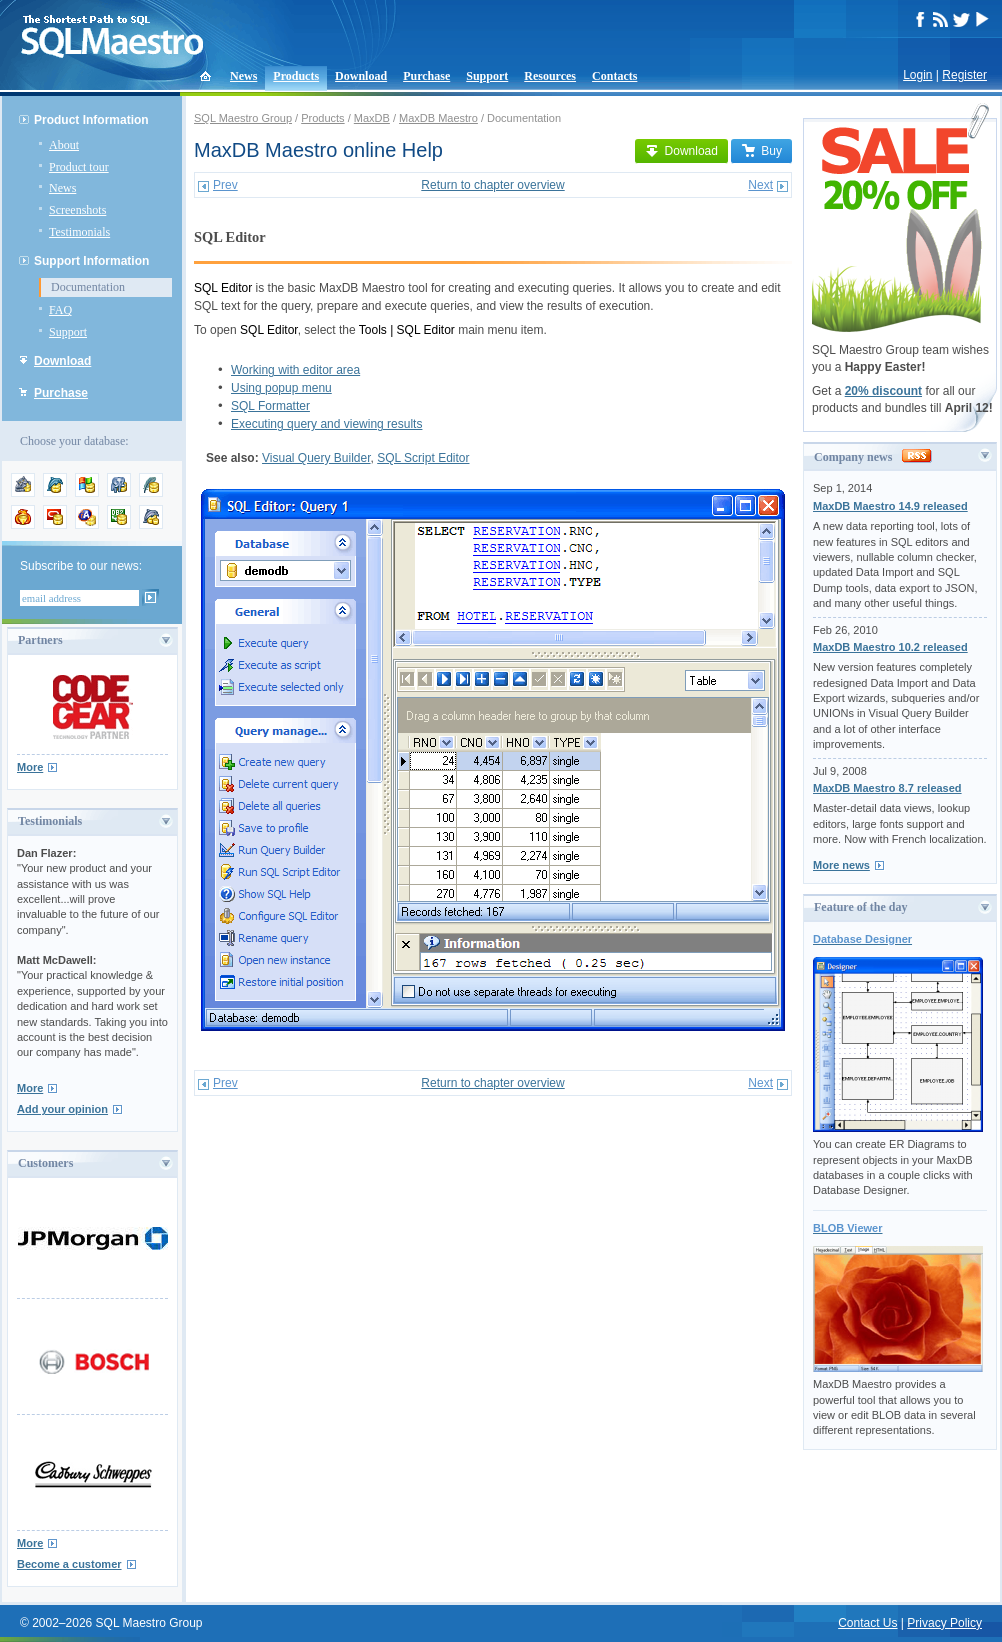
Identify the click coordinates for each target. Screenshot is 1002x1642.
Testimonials (79, 232)
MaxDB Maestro (438, 118)
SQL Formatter (270, 406)
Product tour (79, 167)
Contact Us (867, 1623)
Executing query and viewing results (326, 424)
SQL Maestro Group (243, 118)
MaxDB (372, 118)
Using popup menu (281, 388)
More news (841, 865)
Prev (225, 185)
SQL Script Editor (423, 458)
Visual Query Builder (316, 458)
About (64, 145)
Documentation (88, 287)
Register (964, 75)
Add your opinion (62, 1109)
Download (361, 76)
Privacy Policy (944, 1623)
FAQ (60, 310)
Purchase (426, 76)
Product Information (91, 120)
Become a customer (69, 1564)
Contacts (614, 76)
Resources (550, 76)
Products (296, 76)
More (30, 767)
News (243, 76)
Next (760, 185)
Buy (761, 151)
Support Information (91, 261)
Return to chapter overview (492, 185)
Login (917, 75)
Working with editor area (295, 370)
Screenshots (77, 210)
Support (487, 76)
